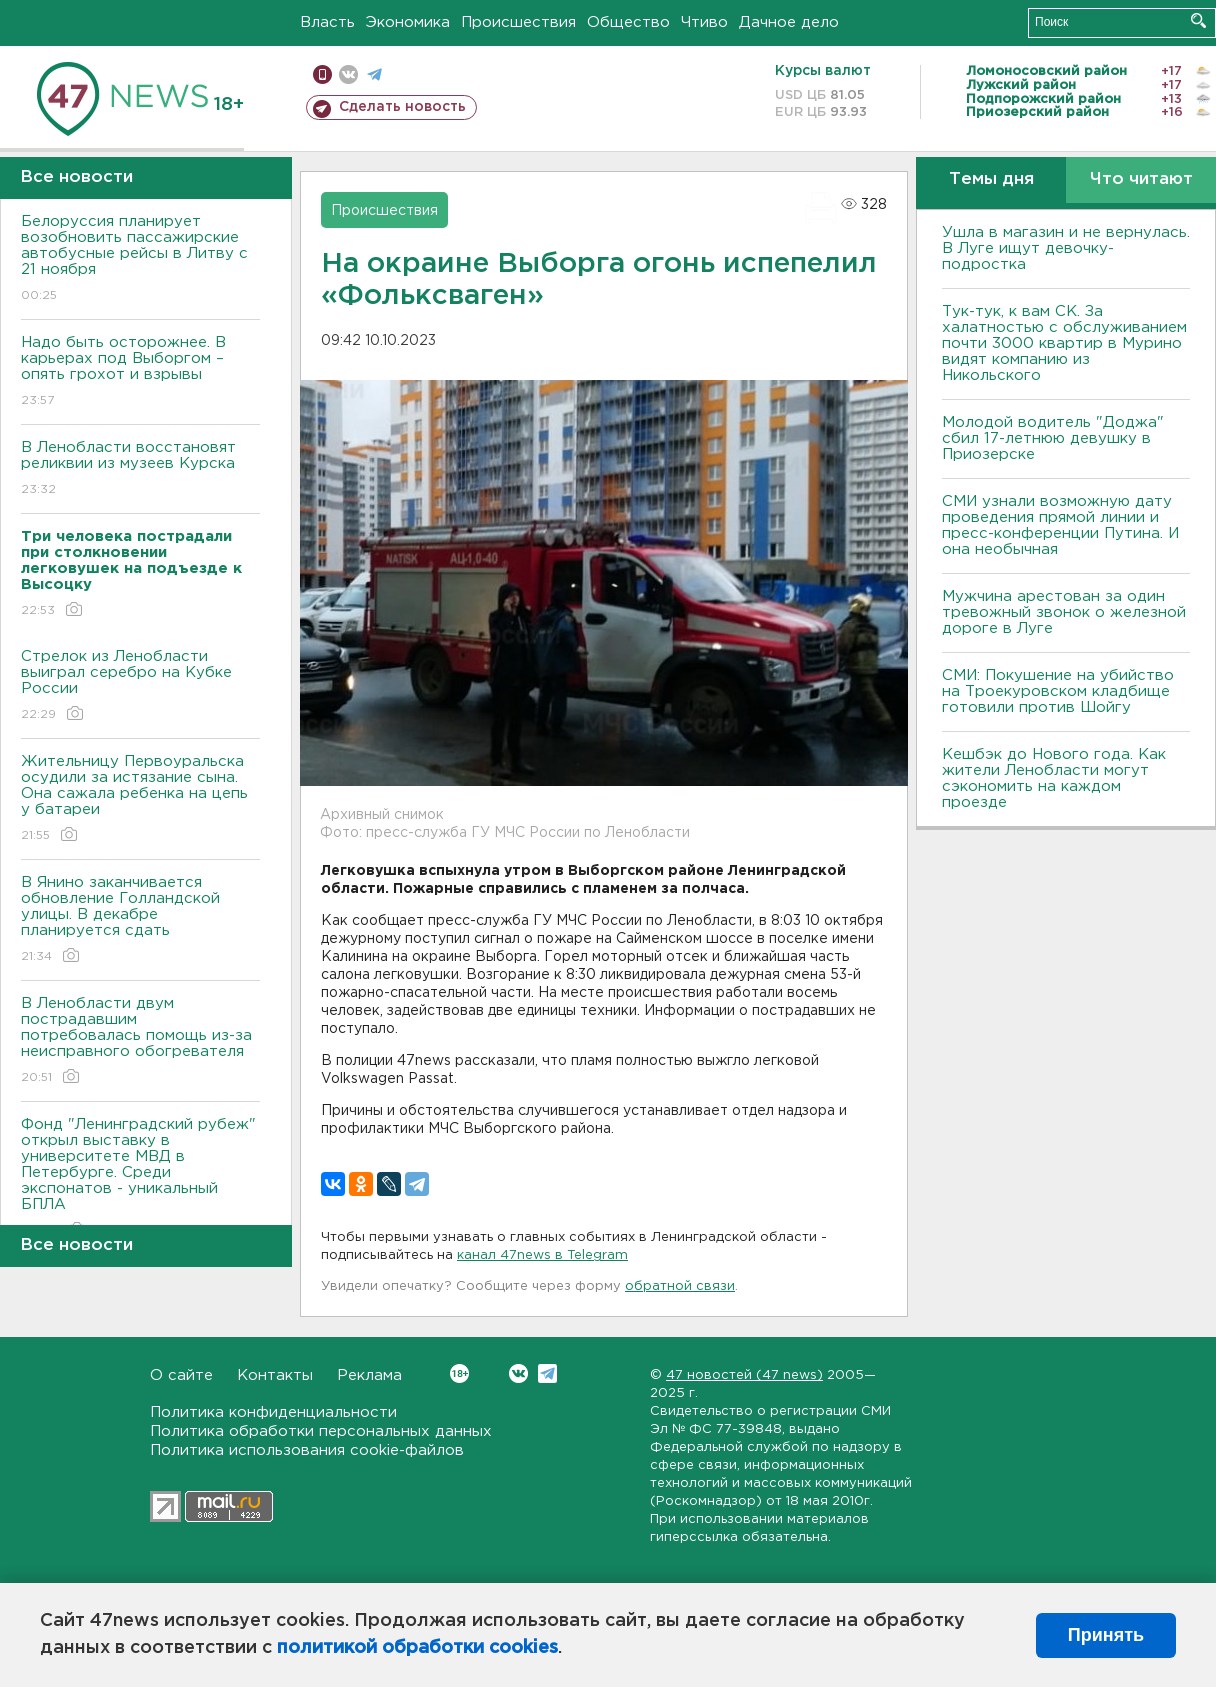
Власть (327, 22)
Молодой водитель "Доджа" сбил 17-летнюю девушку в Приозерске (1053, 438)
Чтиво (704, 22)
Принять (1106, 1635)
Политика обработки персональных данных (321, 1431)
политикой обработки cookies (417, 1648)
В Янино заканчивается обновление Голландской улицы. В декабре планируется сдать (140, 920)
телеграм (374, 74)
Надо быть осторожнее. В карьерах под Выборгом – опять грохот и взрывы (140, 372)
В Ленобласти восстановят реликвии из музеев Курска (140, 469)
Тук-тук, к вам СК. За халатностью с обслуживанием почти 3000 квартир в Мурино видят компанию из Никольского (1064, 343)
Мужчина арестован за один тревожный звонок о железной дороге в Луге (1064, 612)
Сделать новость (402, 107)
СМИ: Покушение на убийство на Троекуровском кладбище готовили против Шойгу (1058, 691)
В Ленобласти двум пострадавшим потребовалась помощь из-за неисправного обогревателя (140, 1041)
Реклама (369, 1375)
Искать (1198, 20)
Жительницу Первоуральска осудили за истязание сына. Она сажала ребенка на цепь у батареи (140, 799)
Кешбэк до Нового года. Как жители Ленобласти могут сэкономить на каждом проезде (1054, 778)
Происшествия (518, 22)
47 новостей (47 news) (744, 1375)
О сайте (181, 1375)
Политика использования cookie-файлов (307, 1450)
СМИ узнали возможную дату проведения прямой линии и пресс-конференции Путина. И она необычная (1060, 525)
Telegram (547, 1373)
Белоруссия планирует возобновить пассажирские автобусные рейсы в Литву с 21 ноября (140, 259)
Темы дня (991, 179)
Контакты (275, 1375)
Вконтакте (459, 1373)
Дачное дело (789, 22)
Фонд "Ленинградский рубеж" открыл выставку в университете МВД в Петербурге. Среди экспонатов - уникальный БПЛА (140, 1178)
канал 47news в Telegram (542, 1255)
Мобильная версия (322, 74)
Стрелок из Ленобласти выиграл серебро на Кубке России (140, 686)
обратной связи (680, 1286)
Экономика (408, 22)
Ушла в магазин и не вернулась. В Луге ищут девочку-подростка (1066, 248)
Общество (628, 22)
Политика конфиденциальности (273, 1412)
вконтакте (348, 74)
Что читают (1141, 179)
